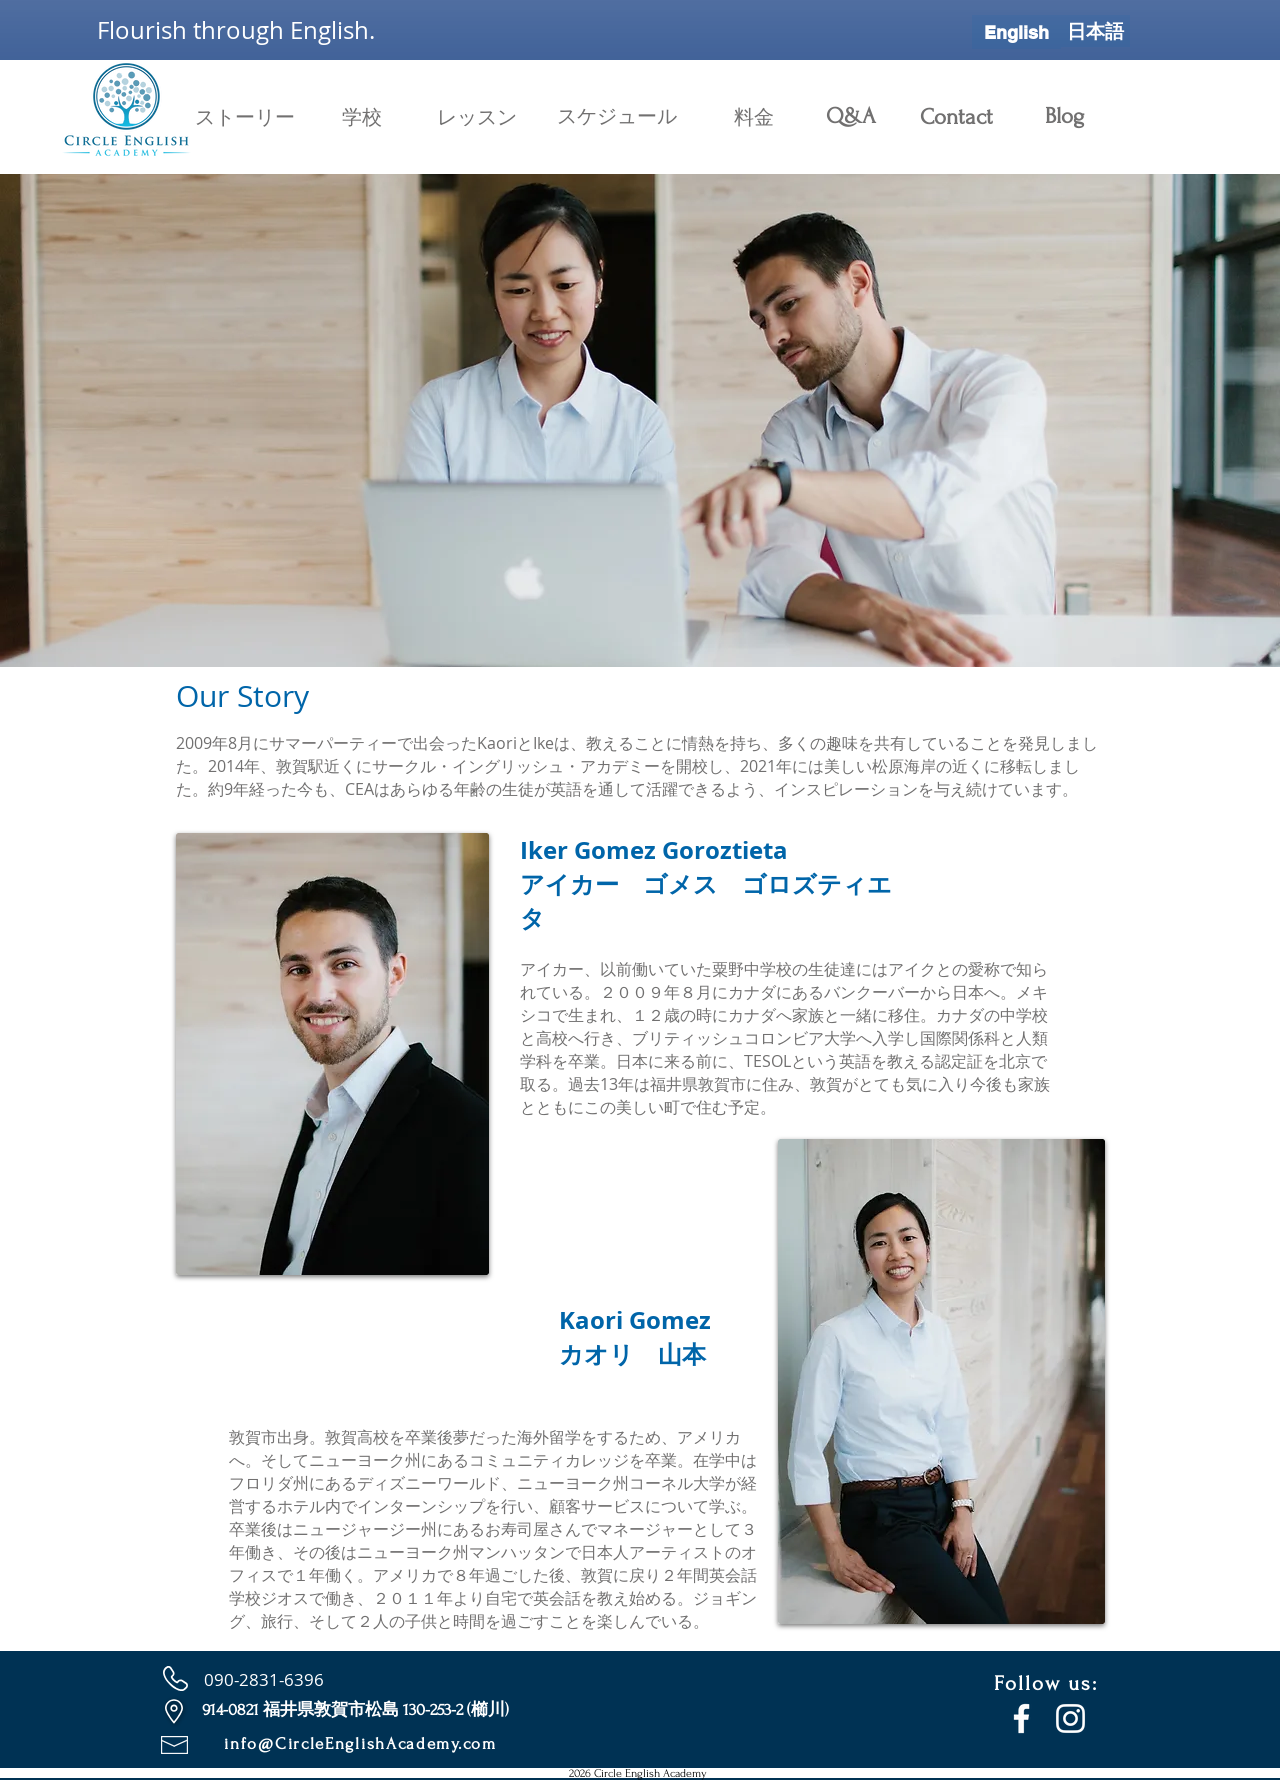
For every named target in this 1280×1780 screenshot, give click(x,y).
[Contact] (956, 117)
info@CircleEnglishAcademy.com (360, 1743)
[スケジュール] (616, 116)
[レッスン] (477, 117)
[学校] (362, 117)
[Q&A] (851, 116)
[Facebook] (1021, 1718)
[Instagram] (1070, 1718)
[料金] (754, 117)
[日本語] (1095, 31)
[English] (1016, 32)
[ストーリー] (245, 117)
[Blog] (1064, 116)
